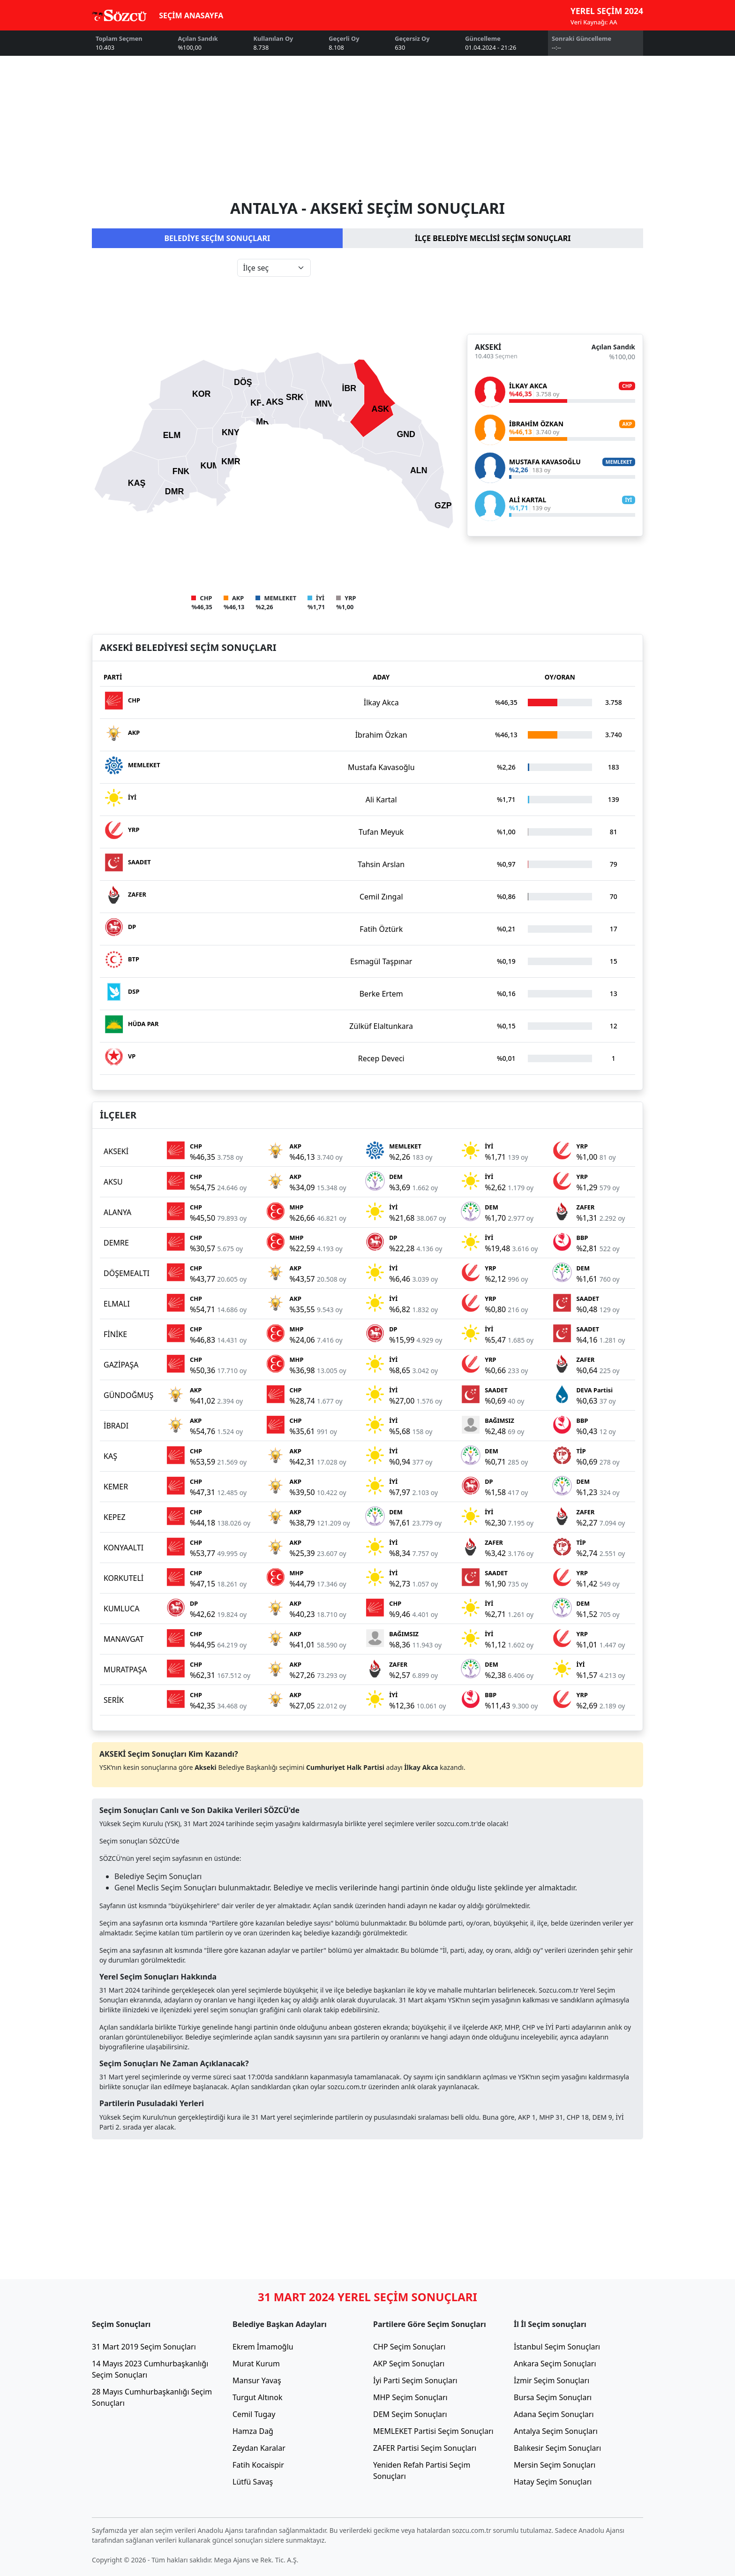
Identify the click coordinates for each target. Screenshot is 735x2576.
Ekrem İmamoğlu (262, 2347)
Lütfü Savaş (252, 2482)
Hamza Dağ (252, 2431)
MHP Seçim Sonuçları (410, 2397)
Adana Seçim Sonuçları (554, 2414)
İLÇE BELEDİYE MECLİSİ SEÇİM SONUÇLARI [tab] (493, 238)
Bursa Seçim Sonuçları (553, 2397)
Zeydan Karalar (258, 2448)
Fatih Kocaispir (258, 2465)
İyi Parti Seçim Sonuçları (415, 2380)
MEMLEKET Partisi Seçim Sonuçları (433, 2431)
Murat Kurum (256, 2363)
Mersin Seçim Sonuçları (554, 2465)
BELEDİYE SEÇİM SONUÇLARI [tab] (217, 238)
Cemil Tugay (253, 2414)
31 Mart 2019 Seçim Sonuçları (144, 2347)
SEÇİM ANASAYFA (191, 15)
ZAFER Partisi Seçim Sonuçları (424, 2448)
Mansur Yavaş (256, 2380)
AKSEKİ (488, 347)
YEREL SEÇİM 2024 (606, 10)
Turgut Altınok (257, 2397)
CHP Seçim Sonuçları (409, 2347)
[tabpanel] (367, 435)
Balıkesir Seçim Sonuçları (557, 2448)
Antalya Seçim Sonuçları (556, 2431)
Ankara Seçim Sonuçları (555, 2363)
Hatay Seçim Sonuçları (553, 2482)
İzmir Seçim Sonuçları (551, 2380)
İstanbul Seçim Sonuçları (557, 2347)
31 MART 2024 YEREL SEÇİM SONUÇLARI (367, 2296)
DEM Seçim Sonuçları (410, 2414)
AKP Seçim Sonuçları (408, 2363)
